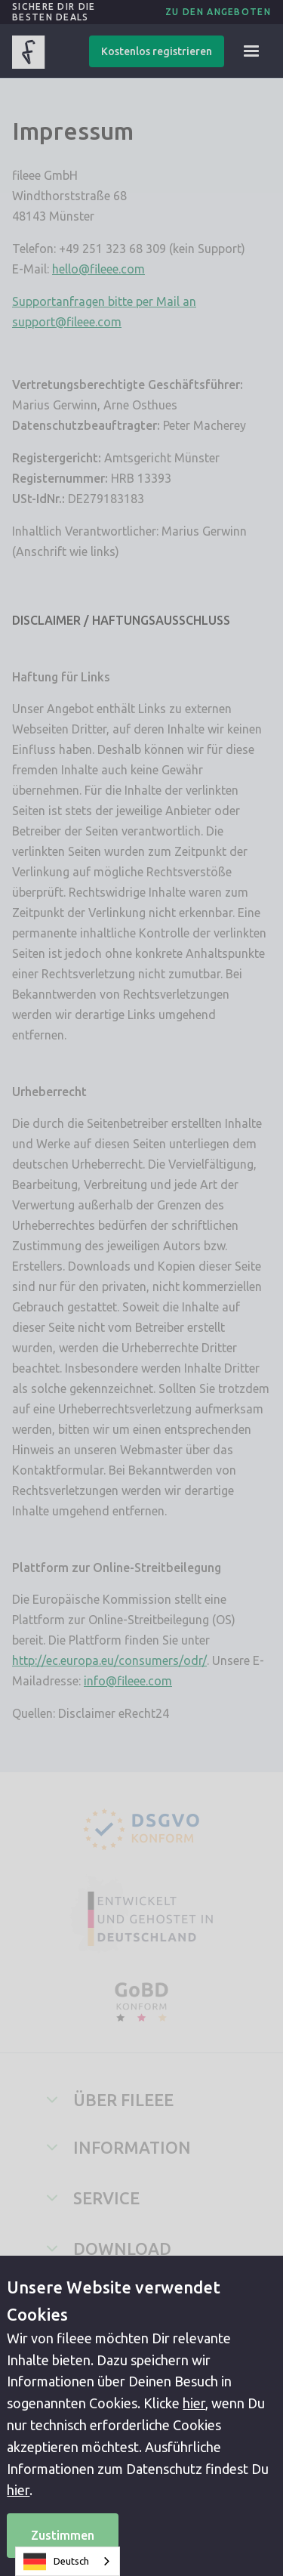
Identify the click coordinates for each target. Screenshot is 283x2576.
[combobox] (67, 2561)
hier (194, 2403)
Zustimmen (62, 2535)
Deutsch (56, 2562)
